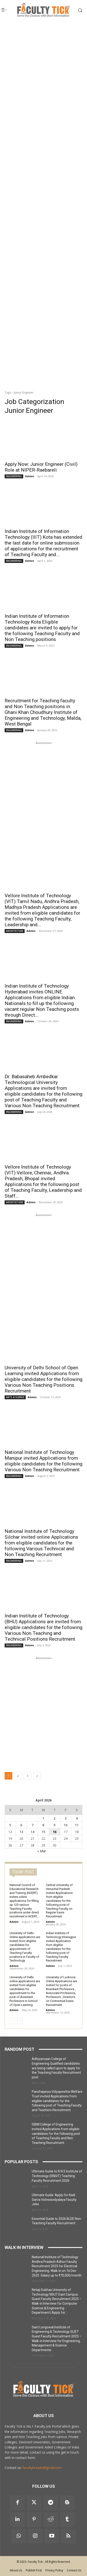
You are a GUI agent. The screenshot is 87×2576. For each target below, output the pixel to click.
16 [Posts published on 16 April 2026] (54, 1832)
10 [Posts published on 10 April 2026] (66, 1825)
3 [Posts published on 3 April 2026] (66, 1818)
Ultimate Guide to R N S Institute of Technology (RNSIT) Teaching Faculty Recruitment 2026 (57, 2175)
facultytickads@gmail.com (42, 2467)
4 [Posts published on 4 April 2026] (77, 1818)
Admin (29, 476)
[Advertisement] (43, 68)
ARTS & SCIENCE (15, 1397)
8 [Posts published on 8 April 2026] (43, 1825)
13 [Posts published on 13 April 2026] (21, 1832)
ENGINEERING (14, 476)
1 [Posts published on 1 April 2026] (43, 1818)
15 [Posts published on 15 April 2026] (43, 1832)
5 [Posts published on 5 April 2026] (10, 1825)
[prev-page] (12, 2021)
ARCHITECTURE (14, 931)
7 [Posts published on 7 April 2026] (32, 1825)
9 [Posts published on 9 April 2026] (54, 1825)
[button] (77, 10)
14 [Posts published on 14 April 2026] (32, 1832)
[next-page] (37, 1776)
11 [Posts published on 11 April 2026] (77, 1825)
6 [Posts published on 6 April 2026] (21, 1825)
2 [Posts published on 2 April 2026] (54, 1818)
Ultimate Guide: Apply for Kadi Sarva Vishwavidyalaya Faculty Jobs (54, 2199)
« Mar (41, 1851)
